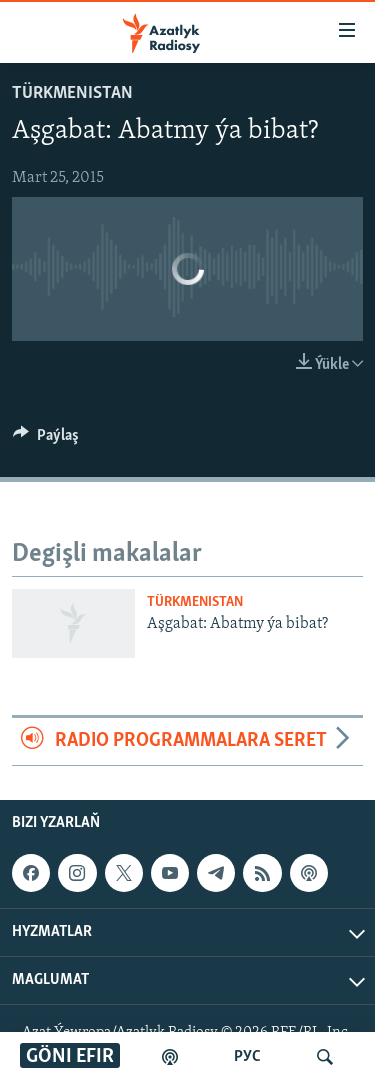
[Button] (46, 440)
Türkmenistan (72, 93)
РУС (247, 1057)
